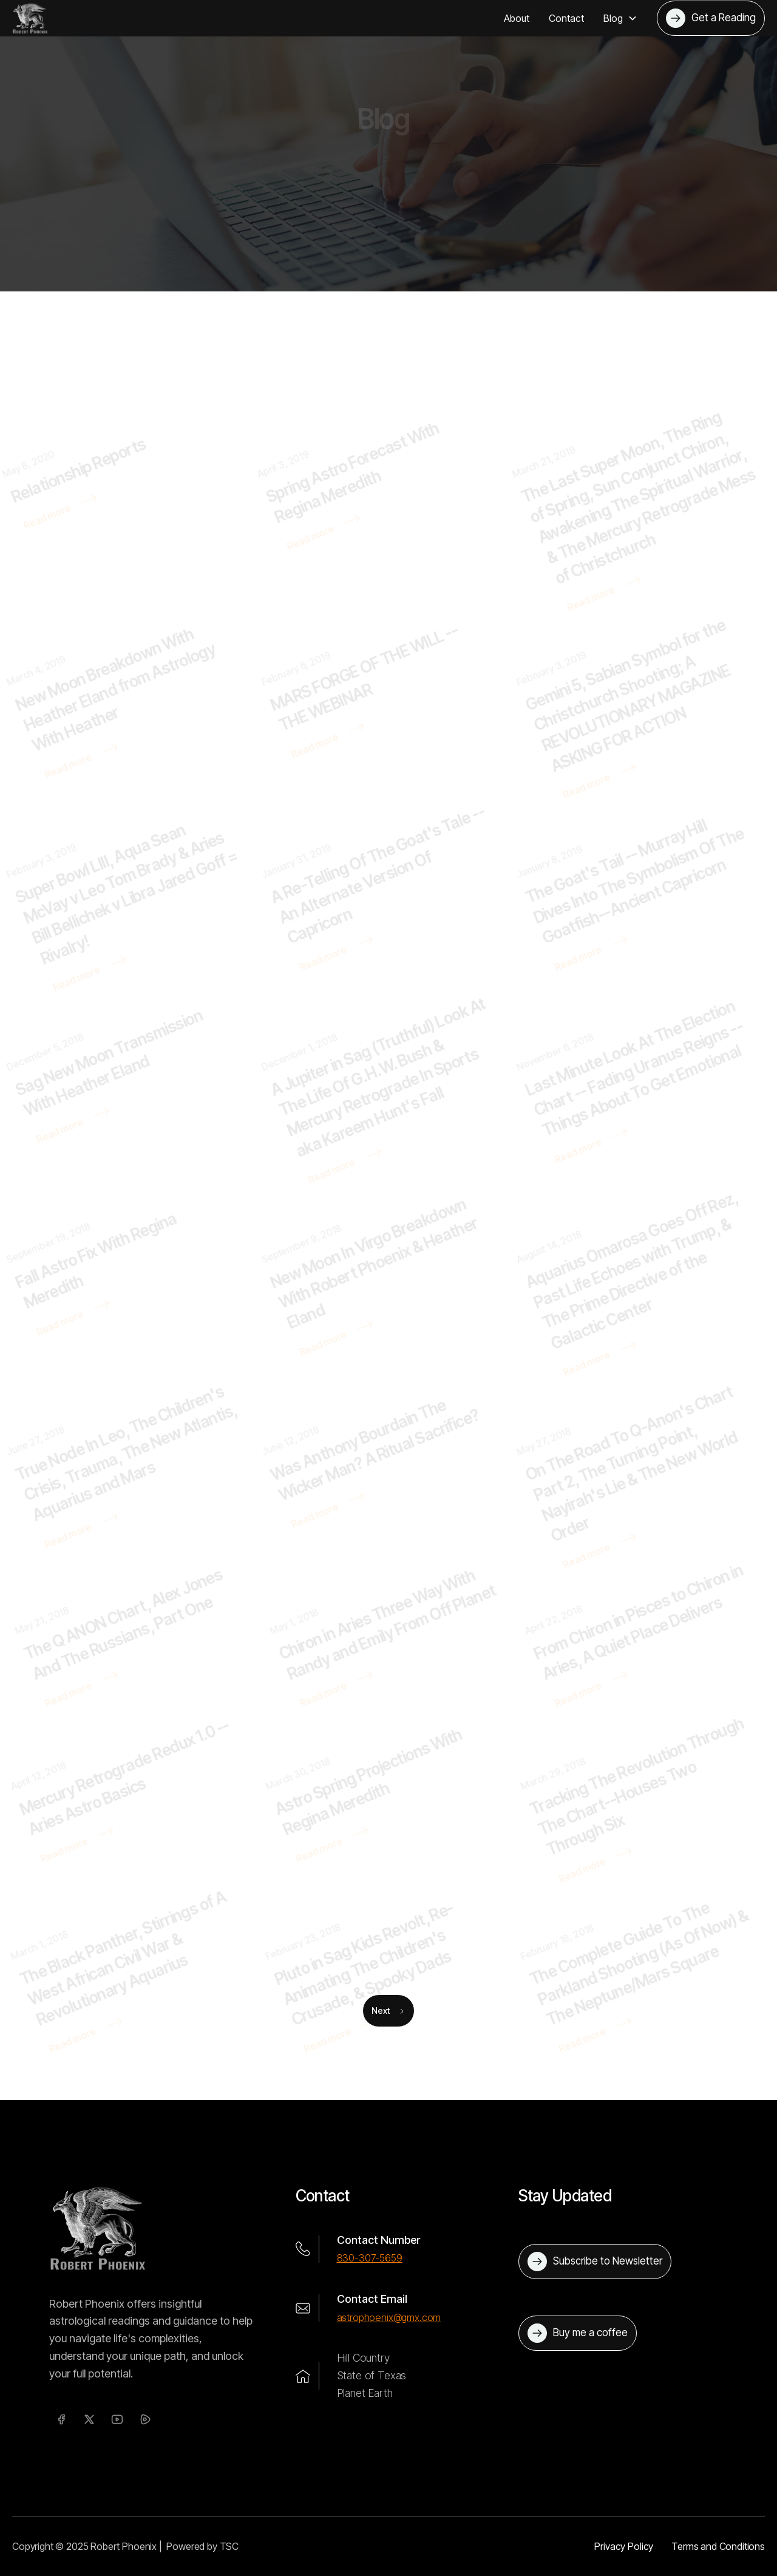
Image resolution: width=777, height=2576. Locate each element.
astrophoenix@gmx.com (389, 2317)
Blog (408, 191)
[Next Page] (388, 2010)
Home (372, 191)
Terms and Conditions (718, 2546)
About (516, 18)
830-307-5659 (369, 2258)
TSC (229, 2546)
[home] (30, 18)
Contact (566, 18)
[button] (620, 18)
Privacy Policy (623, 2546)
